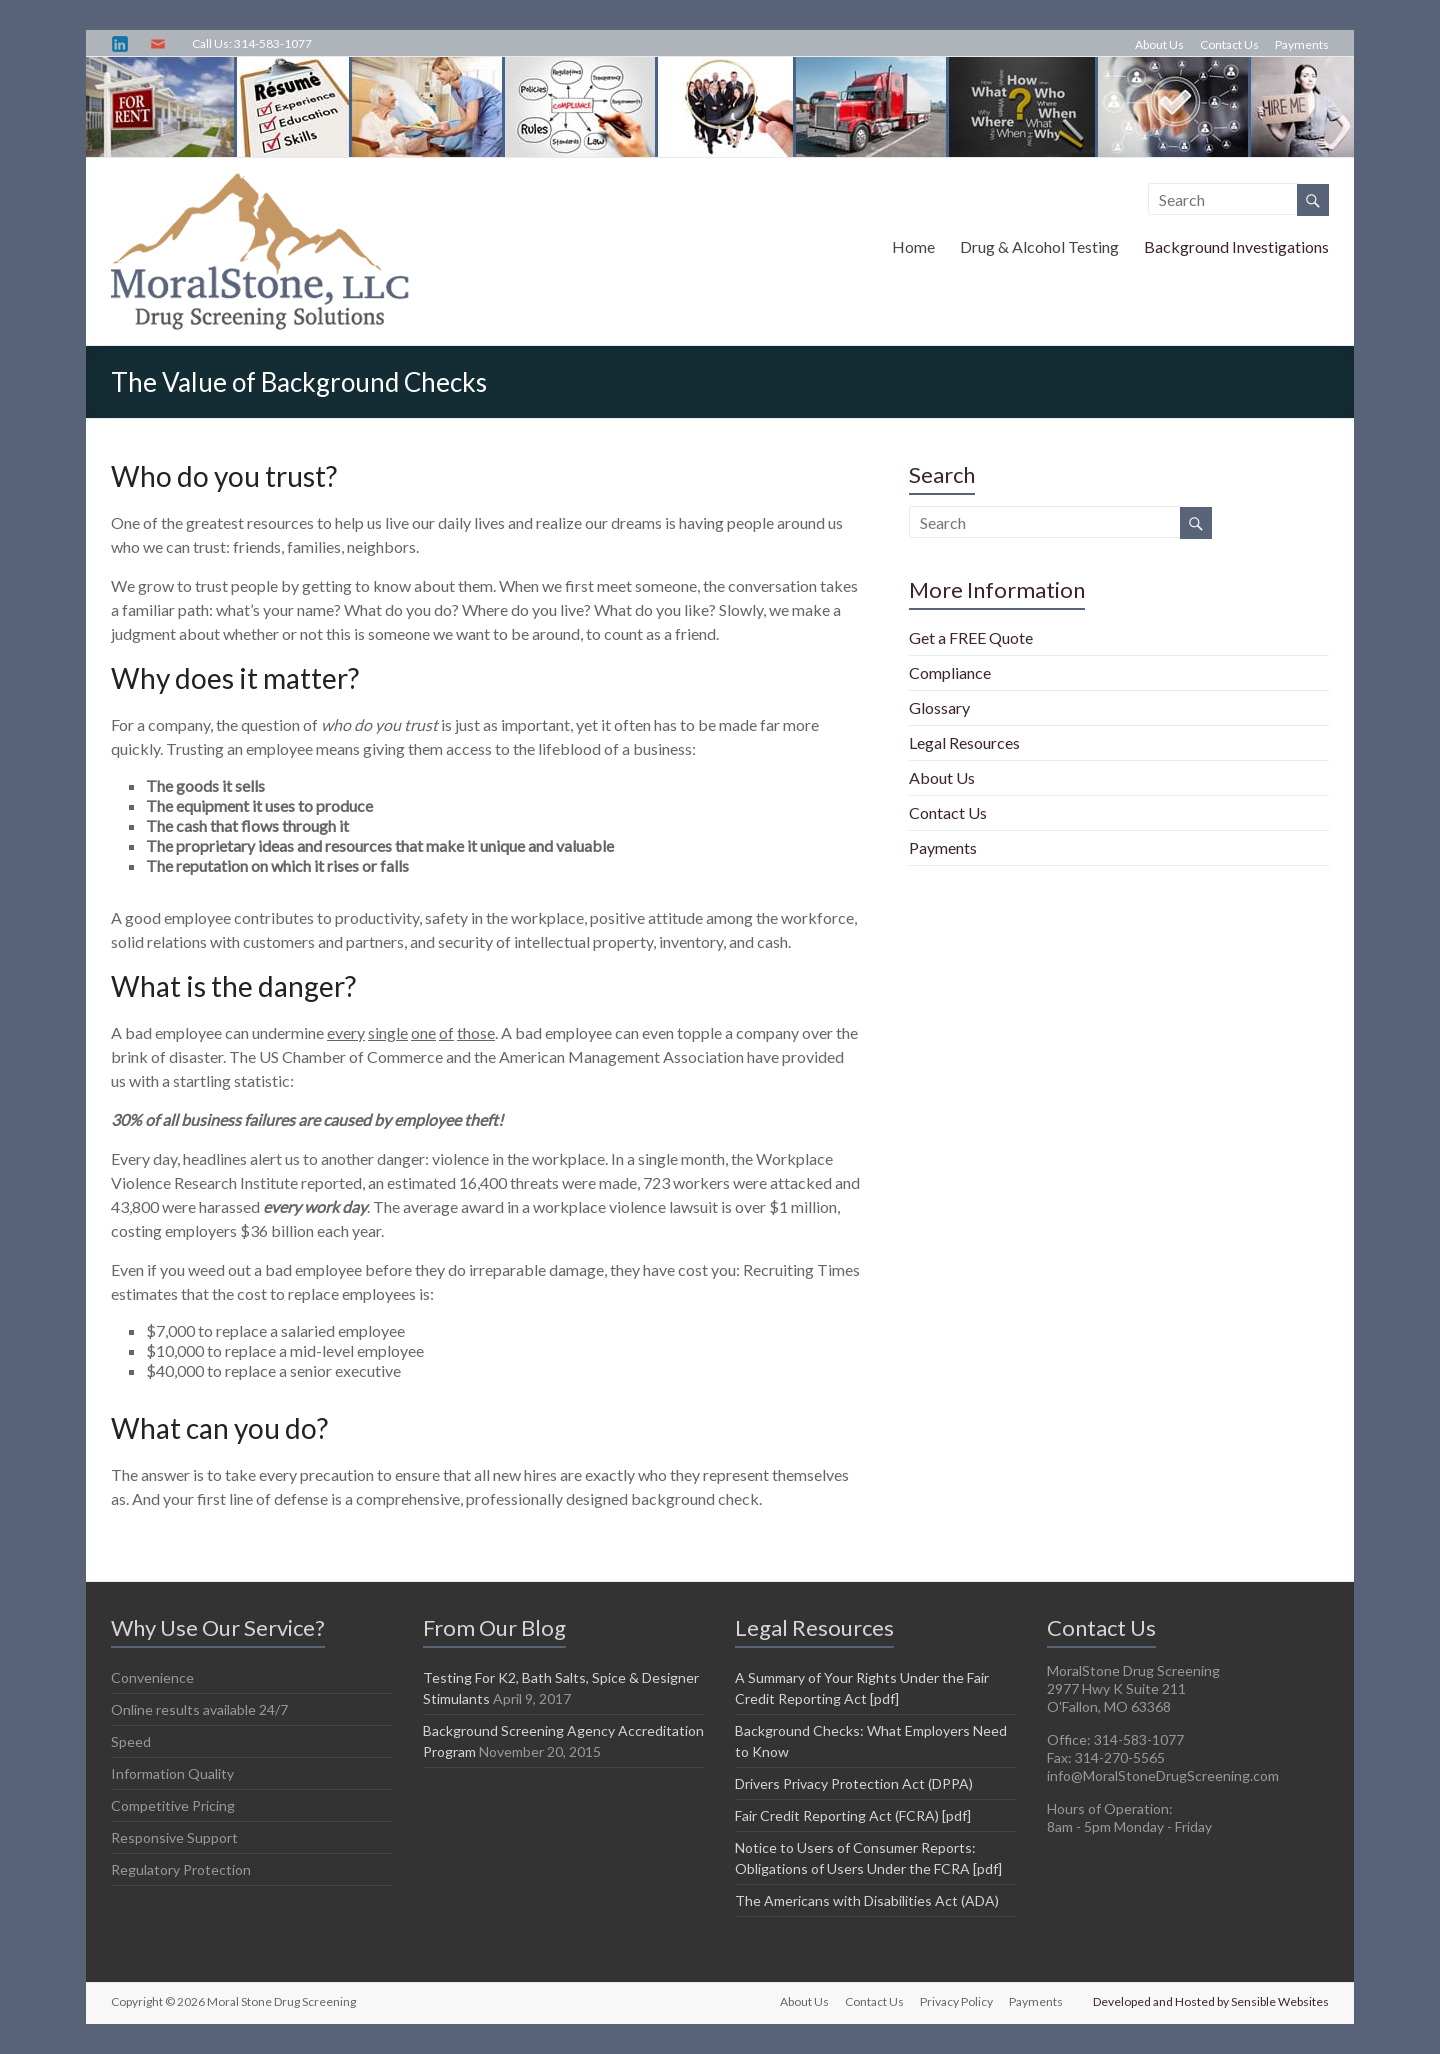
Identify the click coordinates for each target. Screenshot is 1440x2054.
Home (913, 246)
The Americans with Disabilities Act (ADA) (867, 1900)
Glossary (939, 707)
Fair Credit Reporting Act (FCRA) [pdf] (853, 1815)
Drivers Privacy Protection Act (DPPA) (854, 1783)
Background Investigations (1236, 246)
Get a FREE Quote (971, 637)
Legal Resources (964, 742)
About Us (1159, 44)
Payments (1302, 44)
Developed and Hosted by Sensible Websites (1211, 2001)
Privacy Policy (956, 2001)
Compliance (950, 672)
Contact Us (1229, 44)
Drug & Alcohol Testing (1039, 246)
